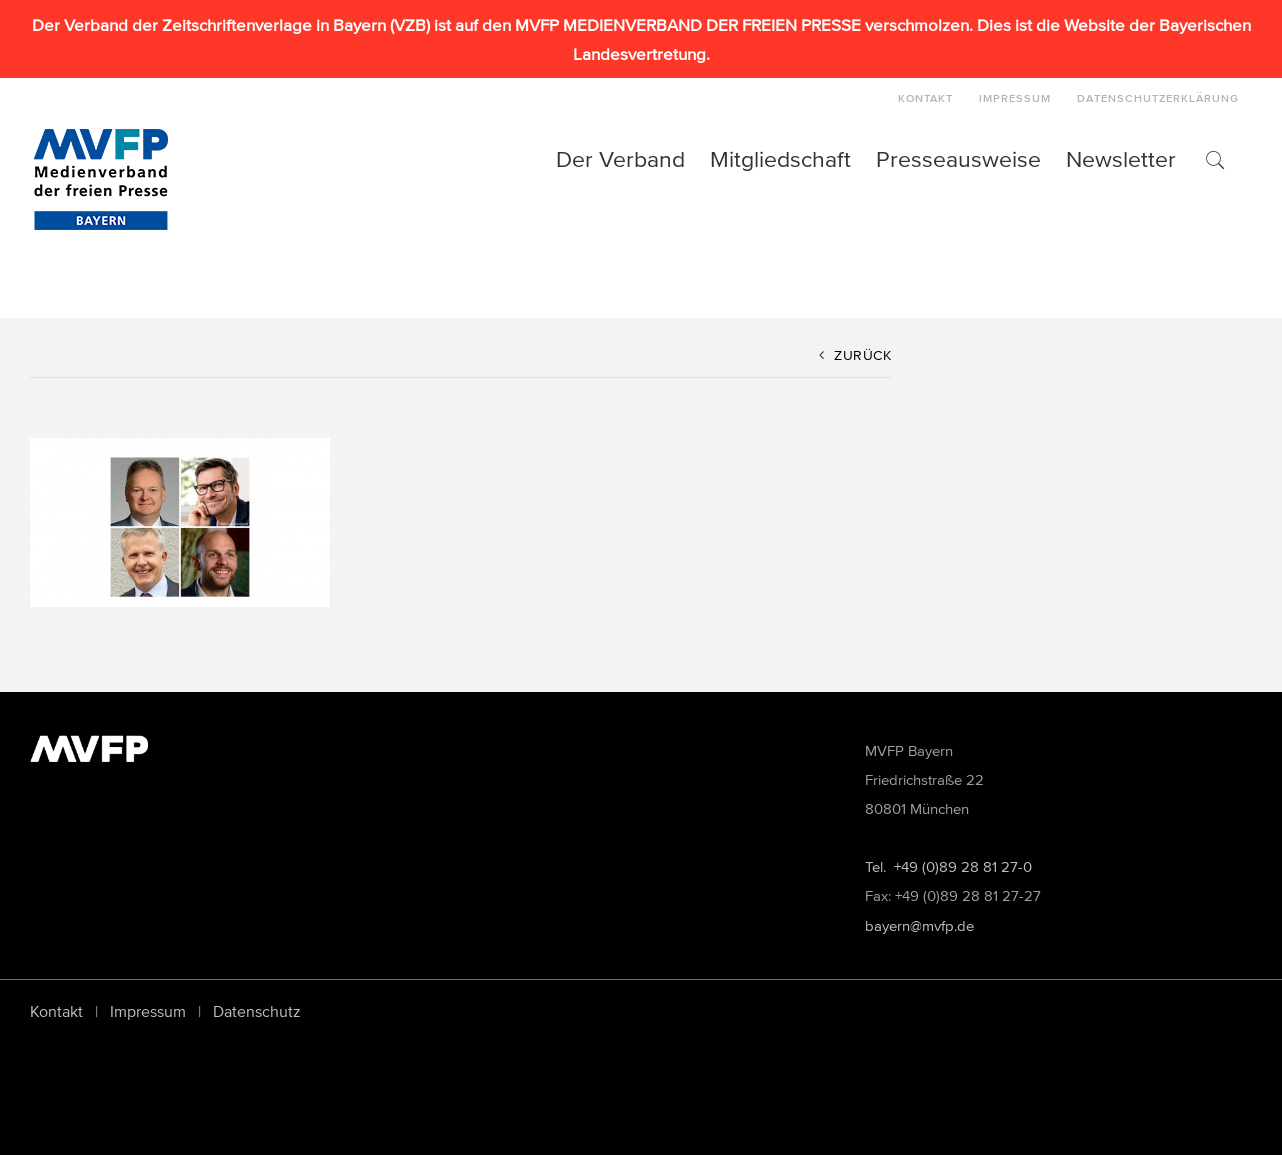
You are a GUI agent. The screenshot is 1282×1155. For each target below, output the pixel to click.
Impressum (148, 1011)
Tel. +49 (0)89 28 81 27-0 (948, 866)
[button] (1214, 159)
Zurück (862, 355)
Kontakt (56, 1011)
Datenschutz (257, 1011)
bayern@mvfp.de (919, 925)
